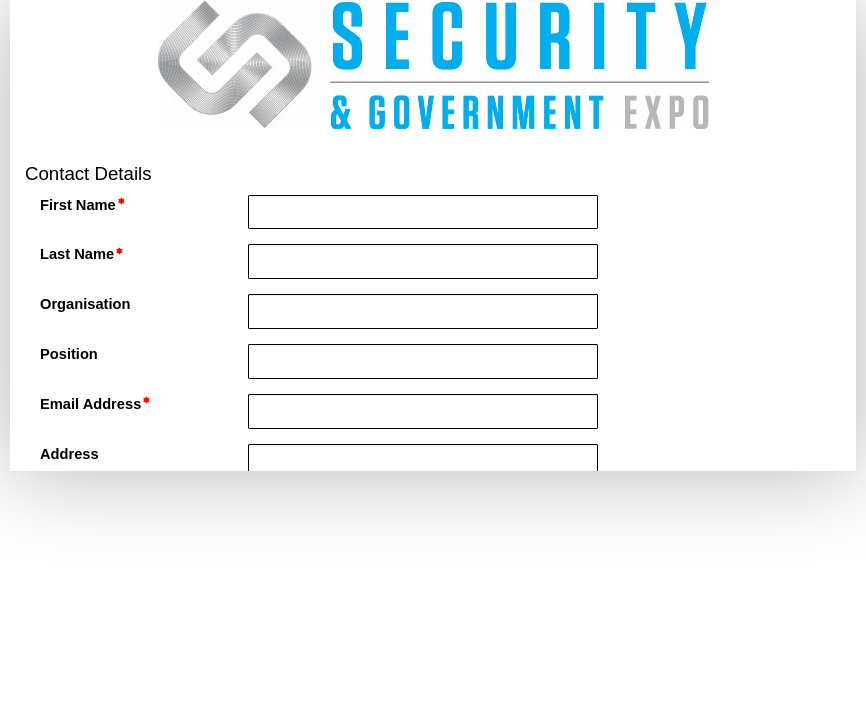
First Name (78, 205)
